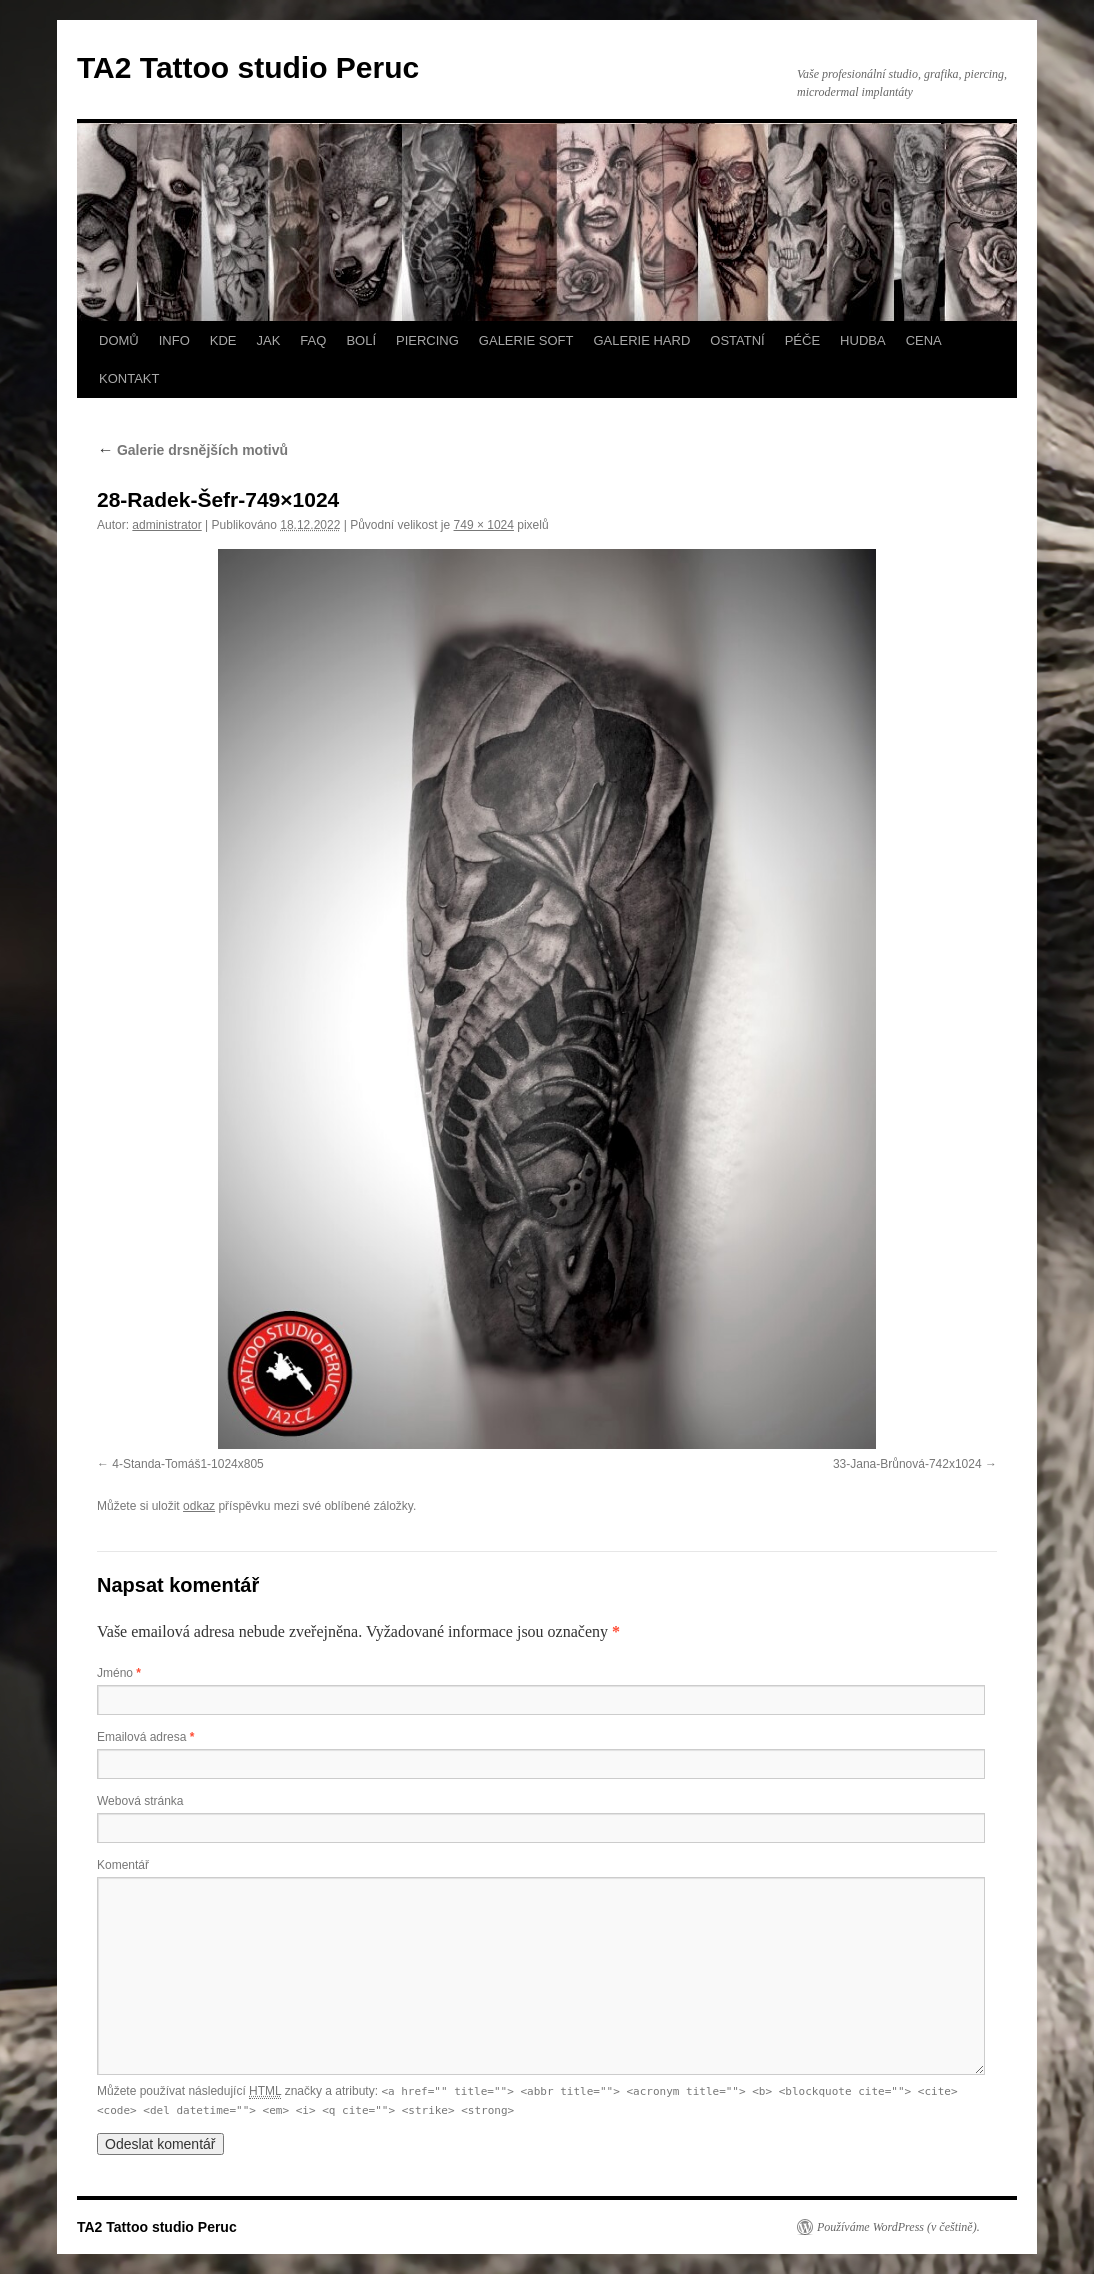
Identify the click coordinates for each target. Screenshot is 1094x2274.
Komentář (123, 1865)
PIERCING (427, 340)
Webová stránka (140, 1801)
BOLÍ (361, 340)
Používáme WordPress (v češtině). (898, 2227)
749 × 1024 (484, 525)
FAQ (313, 340)
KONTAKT (129, 378)
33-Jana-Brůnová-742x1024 (907, 1464)
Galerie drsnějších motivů (192, 450)
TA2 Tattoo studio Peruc (248, 67)
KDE (223, 340)
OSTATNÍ (737, 340)
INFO (174, 340)
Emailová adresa (145, 1737)
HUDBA (863, 340)
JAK (269, 340)
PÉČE (802, 340)
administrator (166, 525)
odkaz (199, 1506)
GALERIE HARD (641, 340)
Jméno (119, 1673)
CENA (924, 340)
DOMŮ (119, 340)
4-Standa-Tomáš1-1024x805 (187, 1464)
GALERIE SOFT (526, 340)
